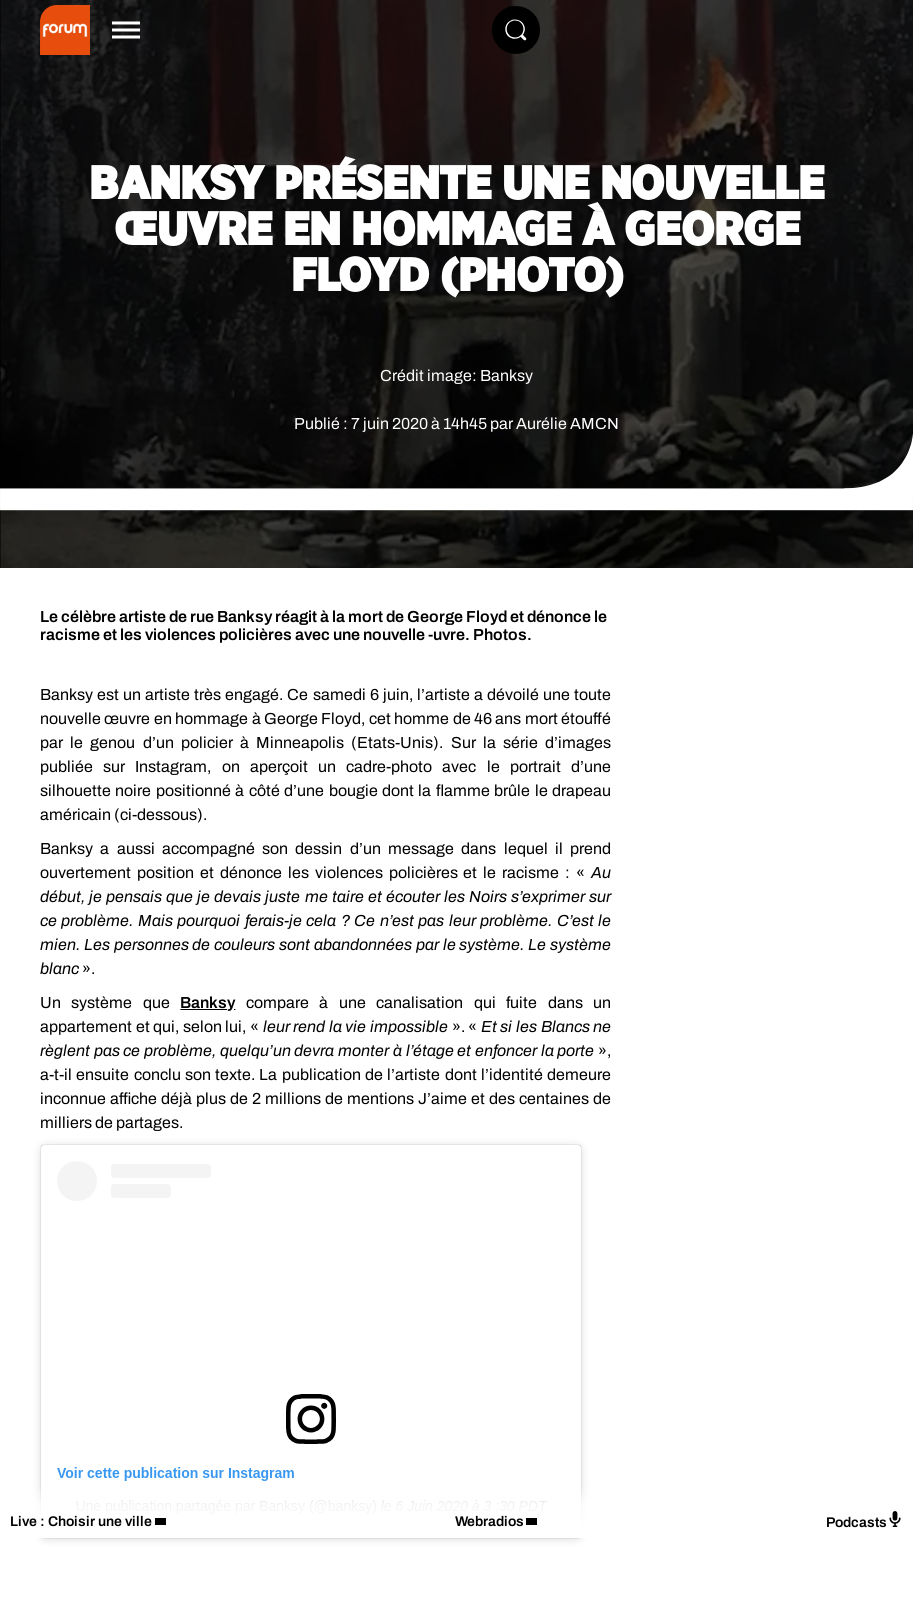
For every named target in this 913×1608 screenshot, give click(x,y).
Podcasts (864, 1520)
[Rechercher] (516, 30)
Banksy (207, 1002)
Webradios (489, 1521)
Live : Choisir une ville (81, 1521)
